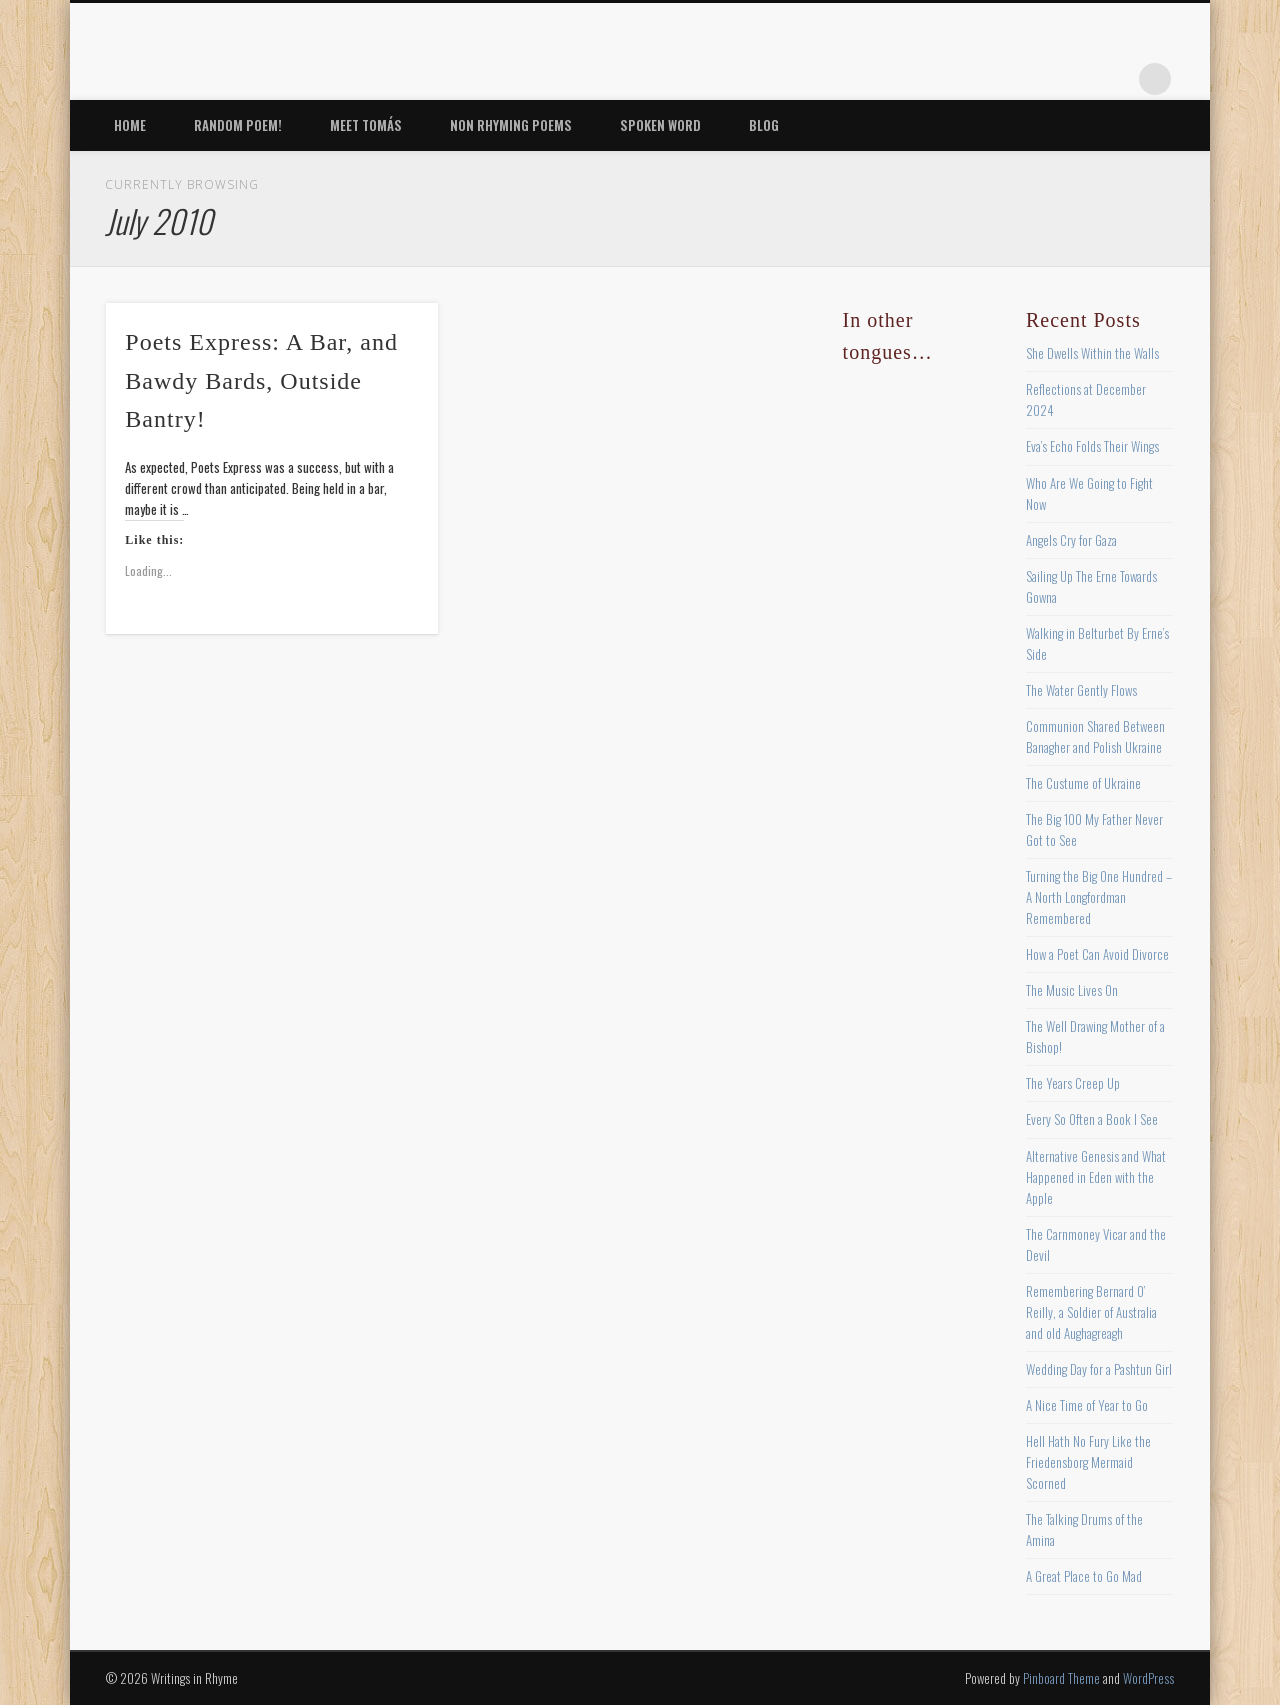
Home (130, 125)
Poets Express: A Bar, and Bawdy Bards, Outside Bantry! (261, 381)
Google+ (1114, 79)
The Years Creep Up (1073, 1083)
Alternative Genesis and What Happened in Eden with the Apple (1096, 1177)
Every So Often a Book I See (1092, 1119)
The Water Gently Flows (1081, 690)
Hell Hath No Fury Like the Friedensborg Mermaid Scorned (1088, 1462)
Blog (764, 125)
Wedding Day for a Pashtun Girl (1099, 1369)
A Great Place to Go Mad (1084, 1576)
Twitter (991, 79)
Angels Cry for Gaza (1071, 540)
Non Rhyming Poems (511, 125)
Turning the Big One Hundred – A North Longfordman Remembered (1099, 897)
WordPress (1148, 1678)
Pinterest (1032, 79)
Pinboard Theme (1061, 1678)
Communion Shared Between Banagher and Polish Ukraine (1095, 736)
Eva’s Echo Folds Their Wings (1092, 446)
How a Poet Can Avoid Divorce (1097, 954)
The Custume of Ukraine (1083, 783)
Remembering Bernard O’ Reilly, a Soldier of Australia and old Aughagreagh (1091, 1312)
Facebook (950, 79)
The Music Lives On (1072, 990)
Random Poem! (238, 125)
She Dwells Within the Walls (1092, 353)
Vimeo (1073, 79)
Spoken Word (660, 125)
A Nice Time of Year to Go (1087, 1405)
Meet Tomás (366, 125)
